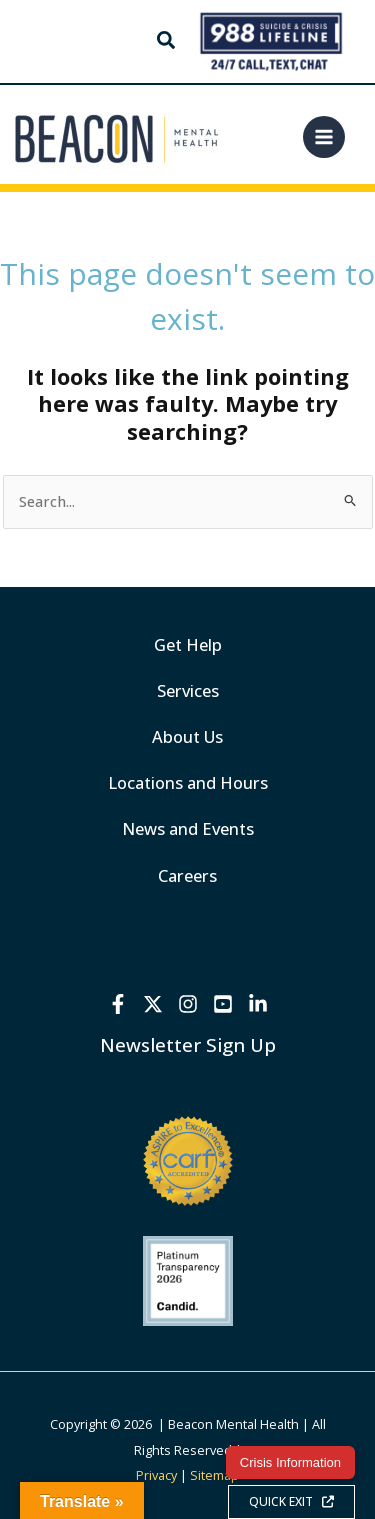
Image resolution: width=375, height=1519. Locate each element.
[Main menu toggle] (324, 137)
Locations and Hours (188, 782)
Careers (187, 875)
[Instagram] (188, 1004)
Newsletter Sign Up (188, 1044)
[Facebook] (118, 1004)
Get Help (188, 644)
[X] (153, 1004)
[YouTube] (223, 1004)
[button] (167, 42)
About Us (187, 736)
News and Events (188, 828)
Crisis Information (290, 1462)
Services (188, 690)
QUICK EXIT (291, 1501)
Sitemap (214, 1475)
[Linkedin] (258, 1004)
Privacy (156, 1475)
